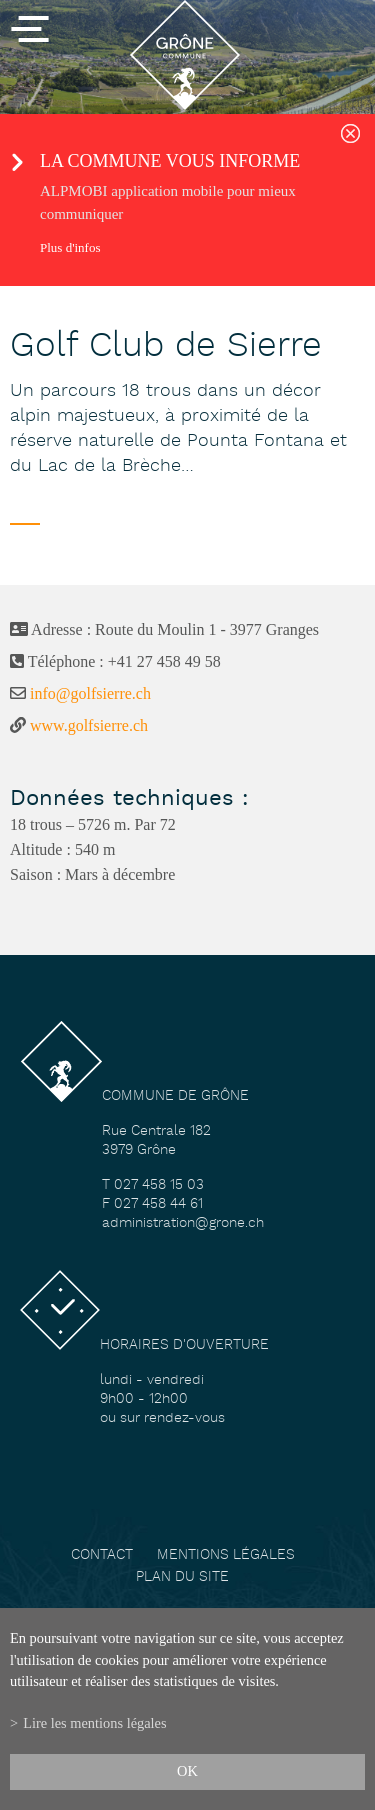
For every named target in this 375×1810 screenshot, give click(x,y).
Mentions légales (226, 1555)
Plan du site (182, 1577)
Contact (102, 1555)
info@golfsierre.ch (90, 693)
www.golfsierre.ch (89, 725)
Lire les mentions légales (94, 1723)
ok (187, 1771)
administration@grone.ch (183, 1223)
